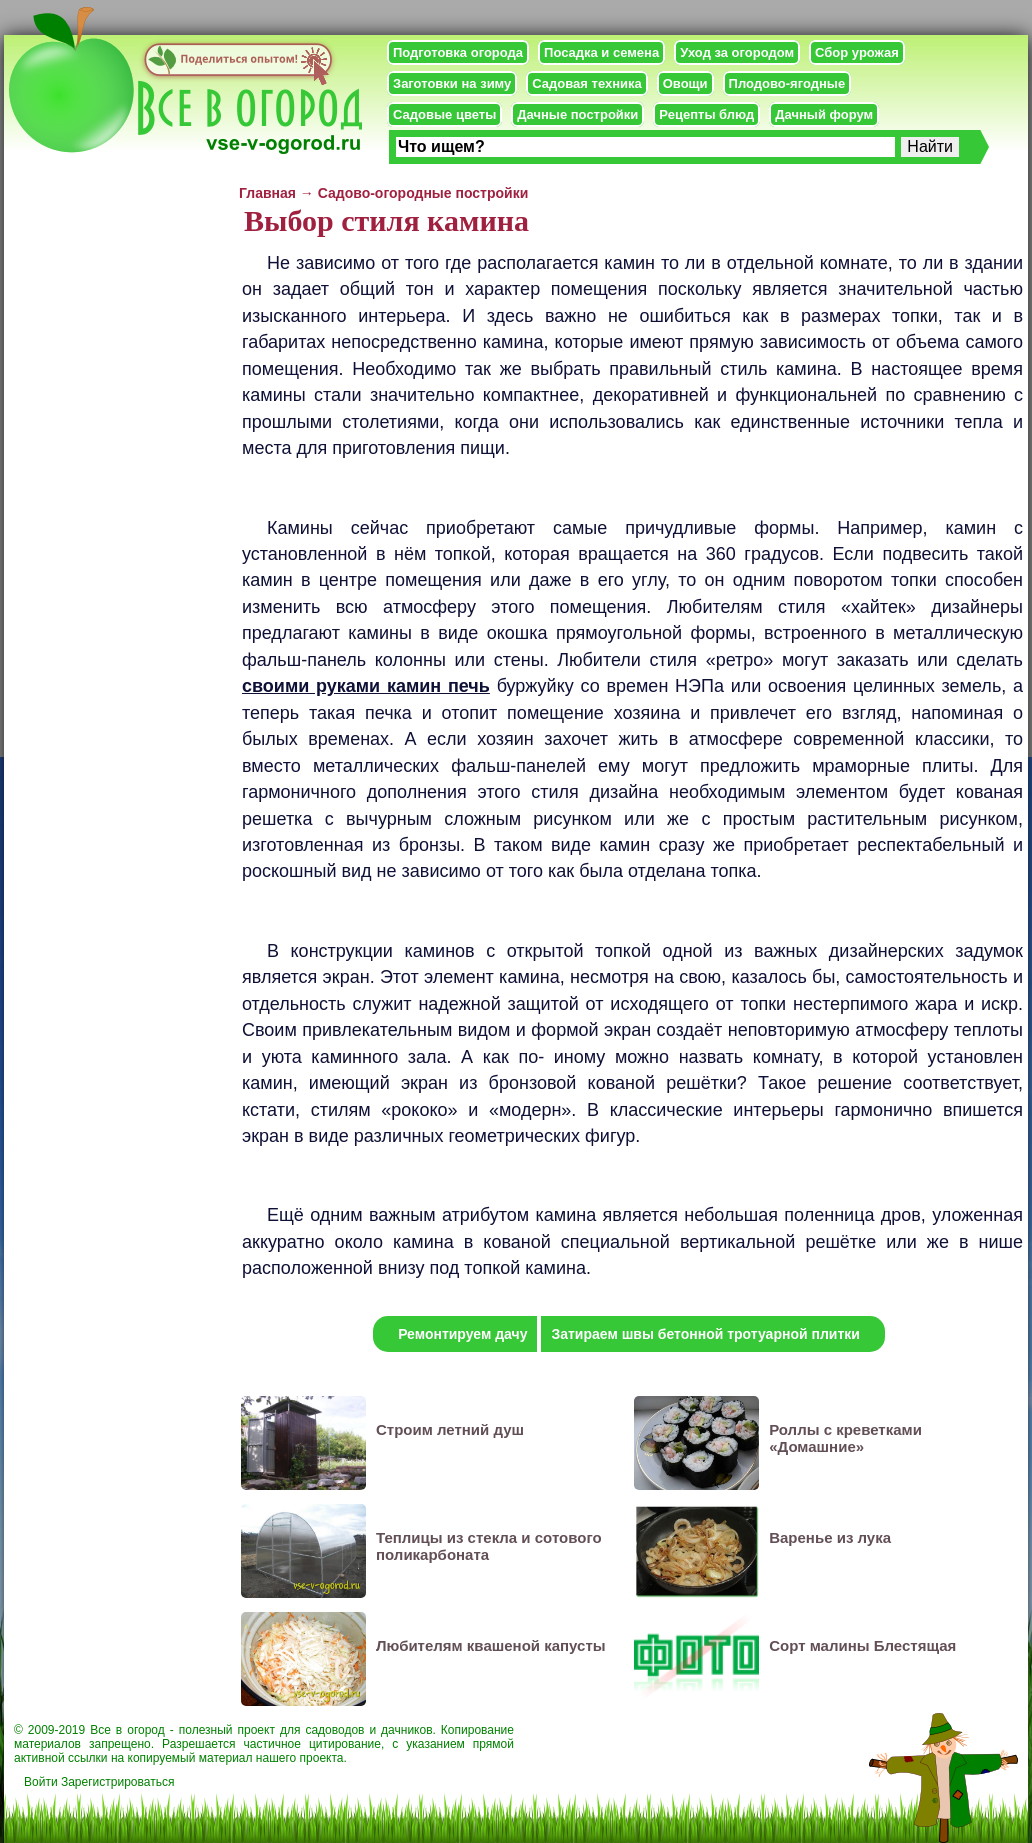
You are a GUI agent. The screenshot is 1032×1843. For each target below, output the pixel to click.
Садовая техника (586, 83)
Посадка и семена (601, 52)
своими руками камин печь (366, 686)
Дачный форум (824, 114)
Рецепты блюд (706, 114)
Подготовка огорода (458, 52)
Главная (267, 193)
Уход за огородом (737, 52)
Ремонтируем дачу (462, 1334)
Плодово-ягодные (787, 83)
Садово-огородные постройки (423, 193)
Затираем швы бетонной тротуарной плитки (705, 1334)
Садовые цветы (444, 114)
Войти (41, 1782)
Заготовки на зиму (452, 83)
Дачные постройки (577, 114)
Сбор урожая (857, 52)
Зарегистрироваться (117, 1782)
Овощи (685, 83)
